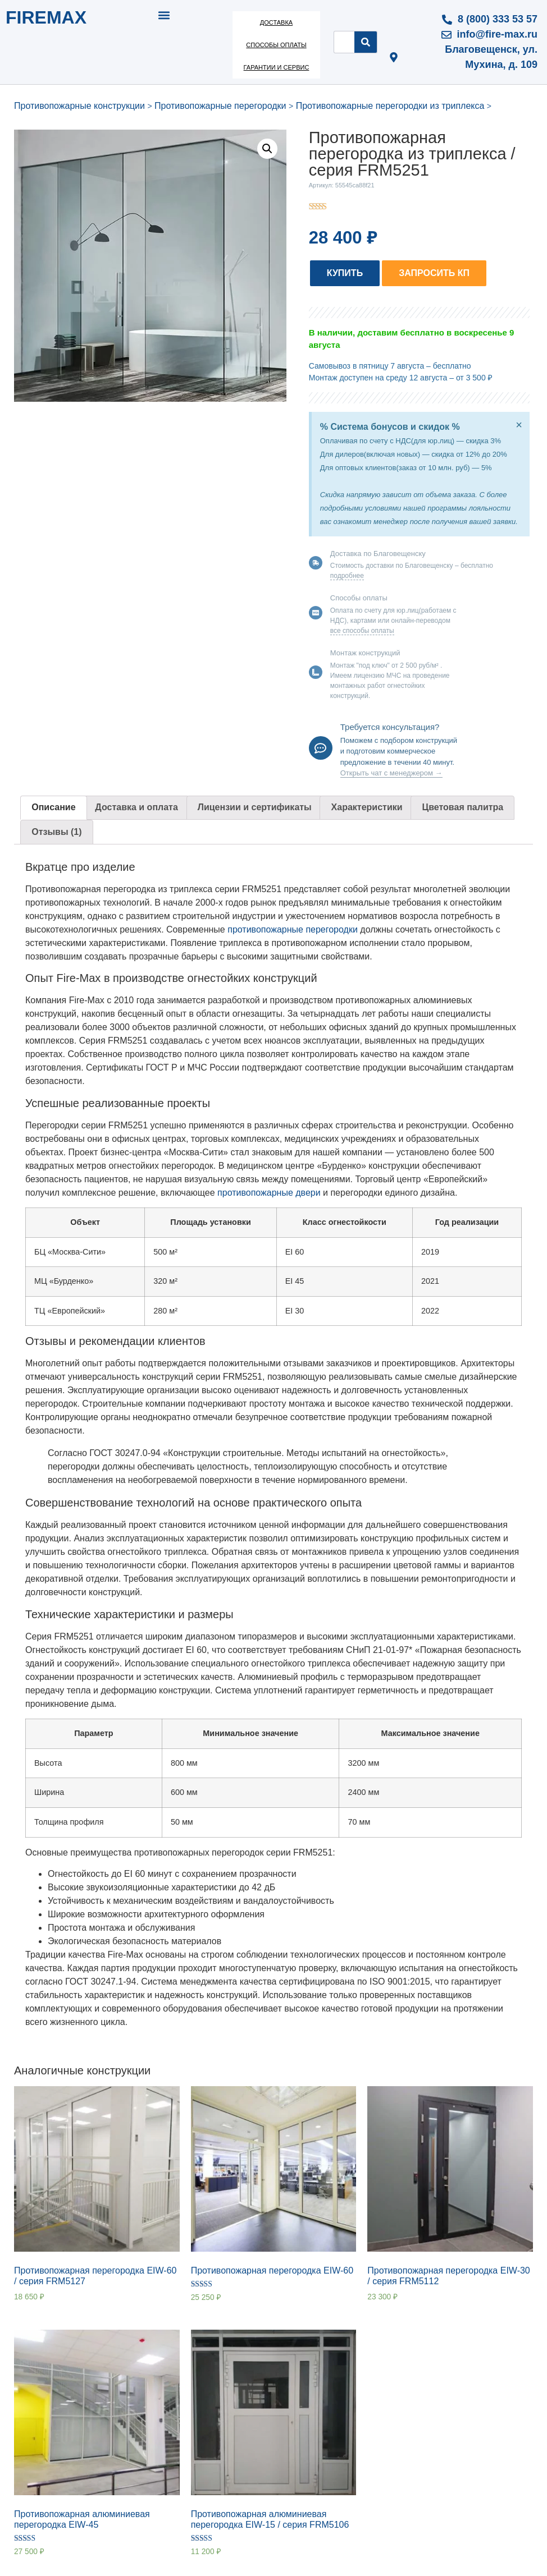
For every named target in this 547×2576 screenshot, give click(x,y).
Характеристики (367, 807)
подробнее (347, 576)
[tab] (53, 808)
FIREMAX (46, 17)
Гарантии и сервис (276, 67)
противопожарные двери (269, 1192)
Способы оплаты (276, 45)
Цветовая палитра (462, 807)
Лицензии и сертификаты (255, 807)
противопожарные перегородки (292, 929)
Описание (53, 807)
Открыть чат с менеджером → (391, 773)
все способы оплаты (362, 631)
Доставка (276, 22)
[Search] (365, 42)
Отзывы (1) (56, 832)
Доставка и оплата (136, 807)
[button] (164, 15)
